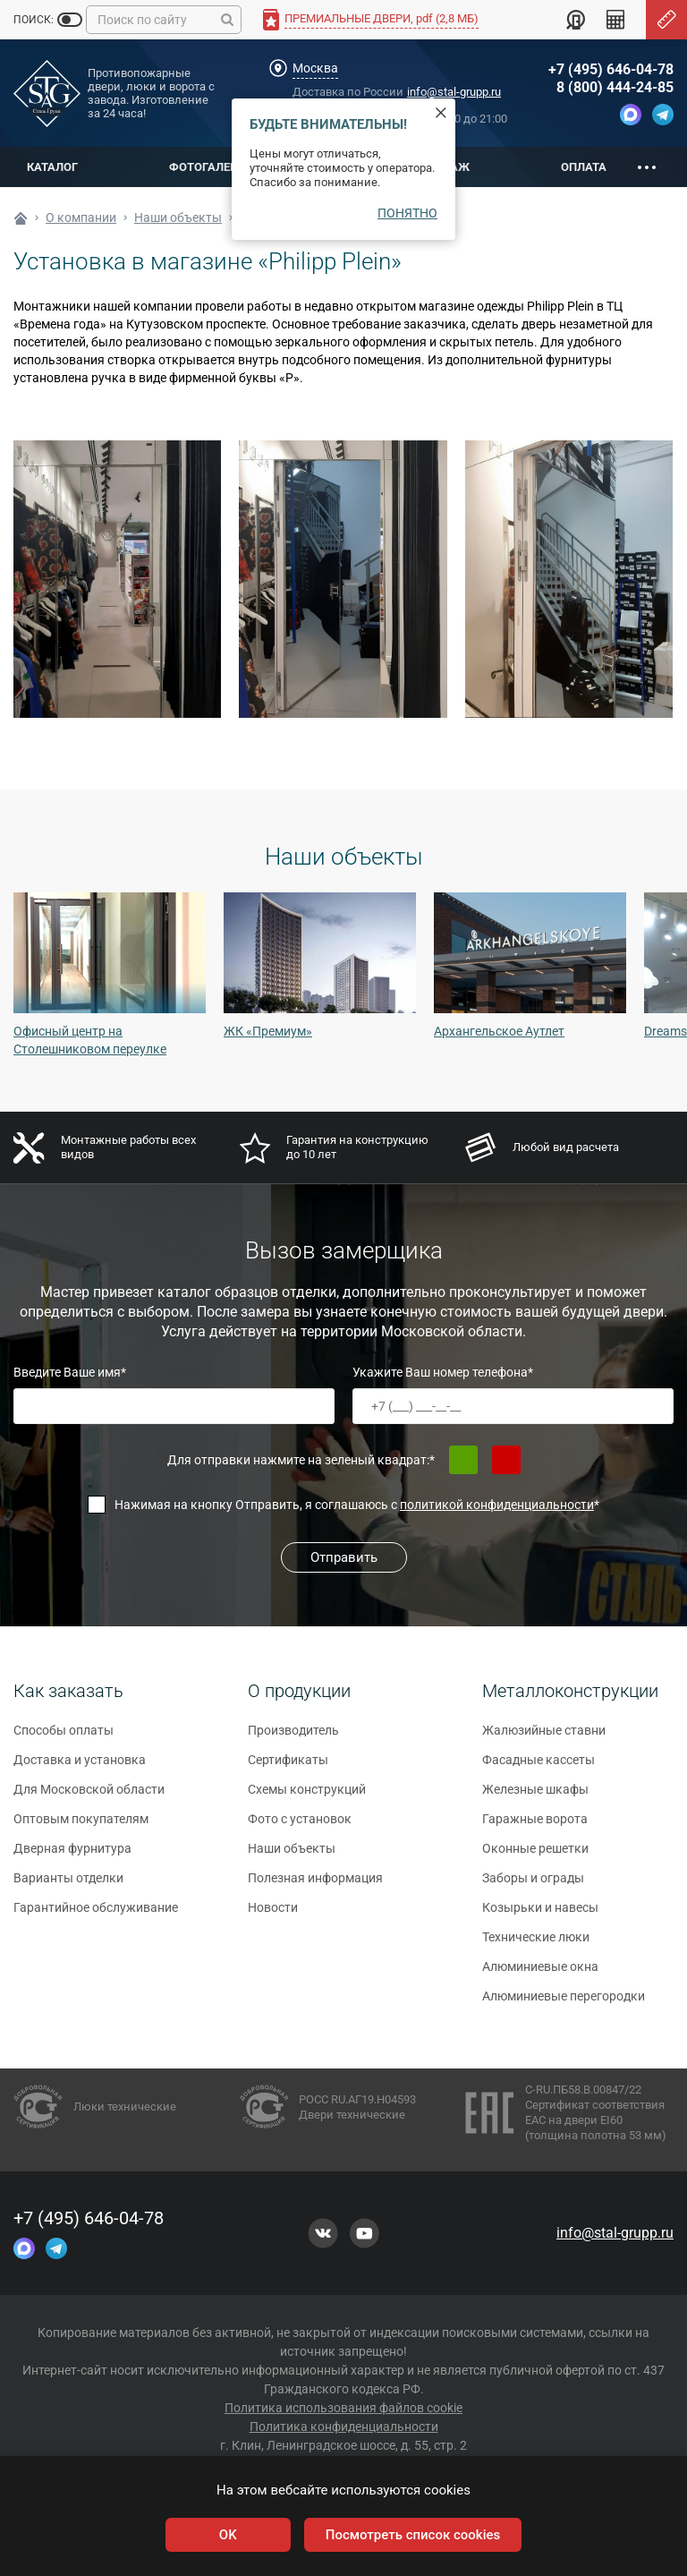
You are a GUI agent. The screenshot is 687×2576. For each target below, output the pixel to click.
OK (228, 2535)
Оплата (583, 167)
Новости (273, 1914)
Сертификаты (288, 1767)
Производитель (293, 1737)
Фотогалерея (209, 167)
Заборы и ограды (533, 1885)
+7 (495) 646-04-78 (611, 69)
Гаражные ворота (535, 1826)
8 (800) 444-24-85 (615, 87)
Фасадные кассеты (538, 1767)
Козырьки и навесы (540, 1914)
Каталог (52, 167)
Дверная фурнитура (72, 1855)
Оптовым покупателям (80, 1826)
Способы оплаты (63, 1737)
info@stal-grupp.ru (454, 91)
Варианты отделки (68, 1885)
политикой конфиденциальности (497, 1504)
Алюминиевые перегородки (563, 2003)
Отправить (343, 1557)
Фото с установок (300, 1826)
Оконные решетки (535, 1855)
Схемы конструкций (307, 1796)
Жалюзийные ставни (544, 1737)
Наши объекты (291, 1855)
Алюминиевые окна (540, 1973)
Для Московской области (89, 1796)
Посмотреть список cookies (413, 2535)
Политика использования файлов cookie (343, 2408)
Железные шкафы (535, 1796)
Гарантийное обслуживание (95, 1914)
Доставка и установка (79, 1767)
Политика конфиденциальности (344, 2426)
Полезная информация (315, 1885)
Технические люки (535, 1944)
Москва (315, 68)
